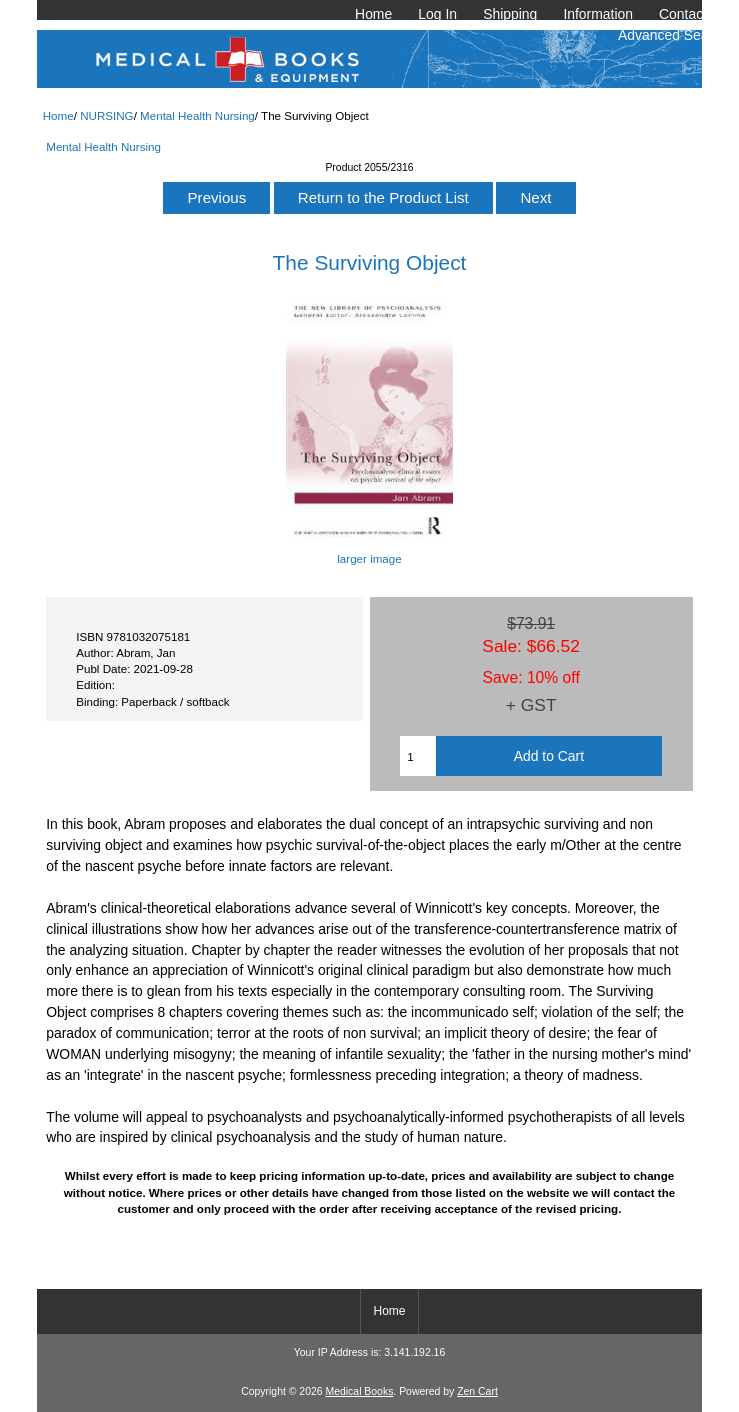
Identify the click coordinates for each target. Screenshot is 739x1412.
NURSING (106, 115)
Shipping (510, 14)
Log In (437, 14)
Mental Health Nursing (197, 115)
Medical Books (359, 1391)
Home (373, 14)
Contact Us (693, 14)
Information (598, 14)
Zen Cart (477, 1391)
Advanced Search (673, 35)
